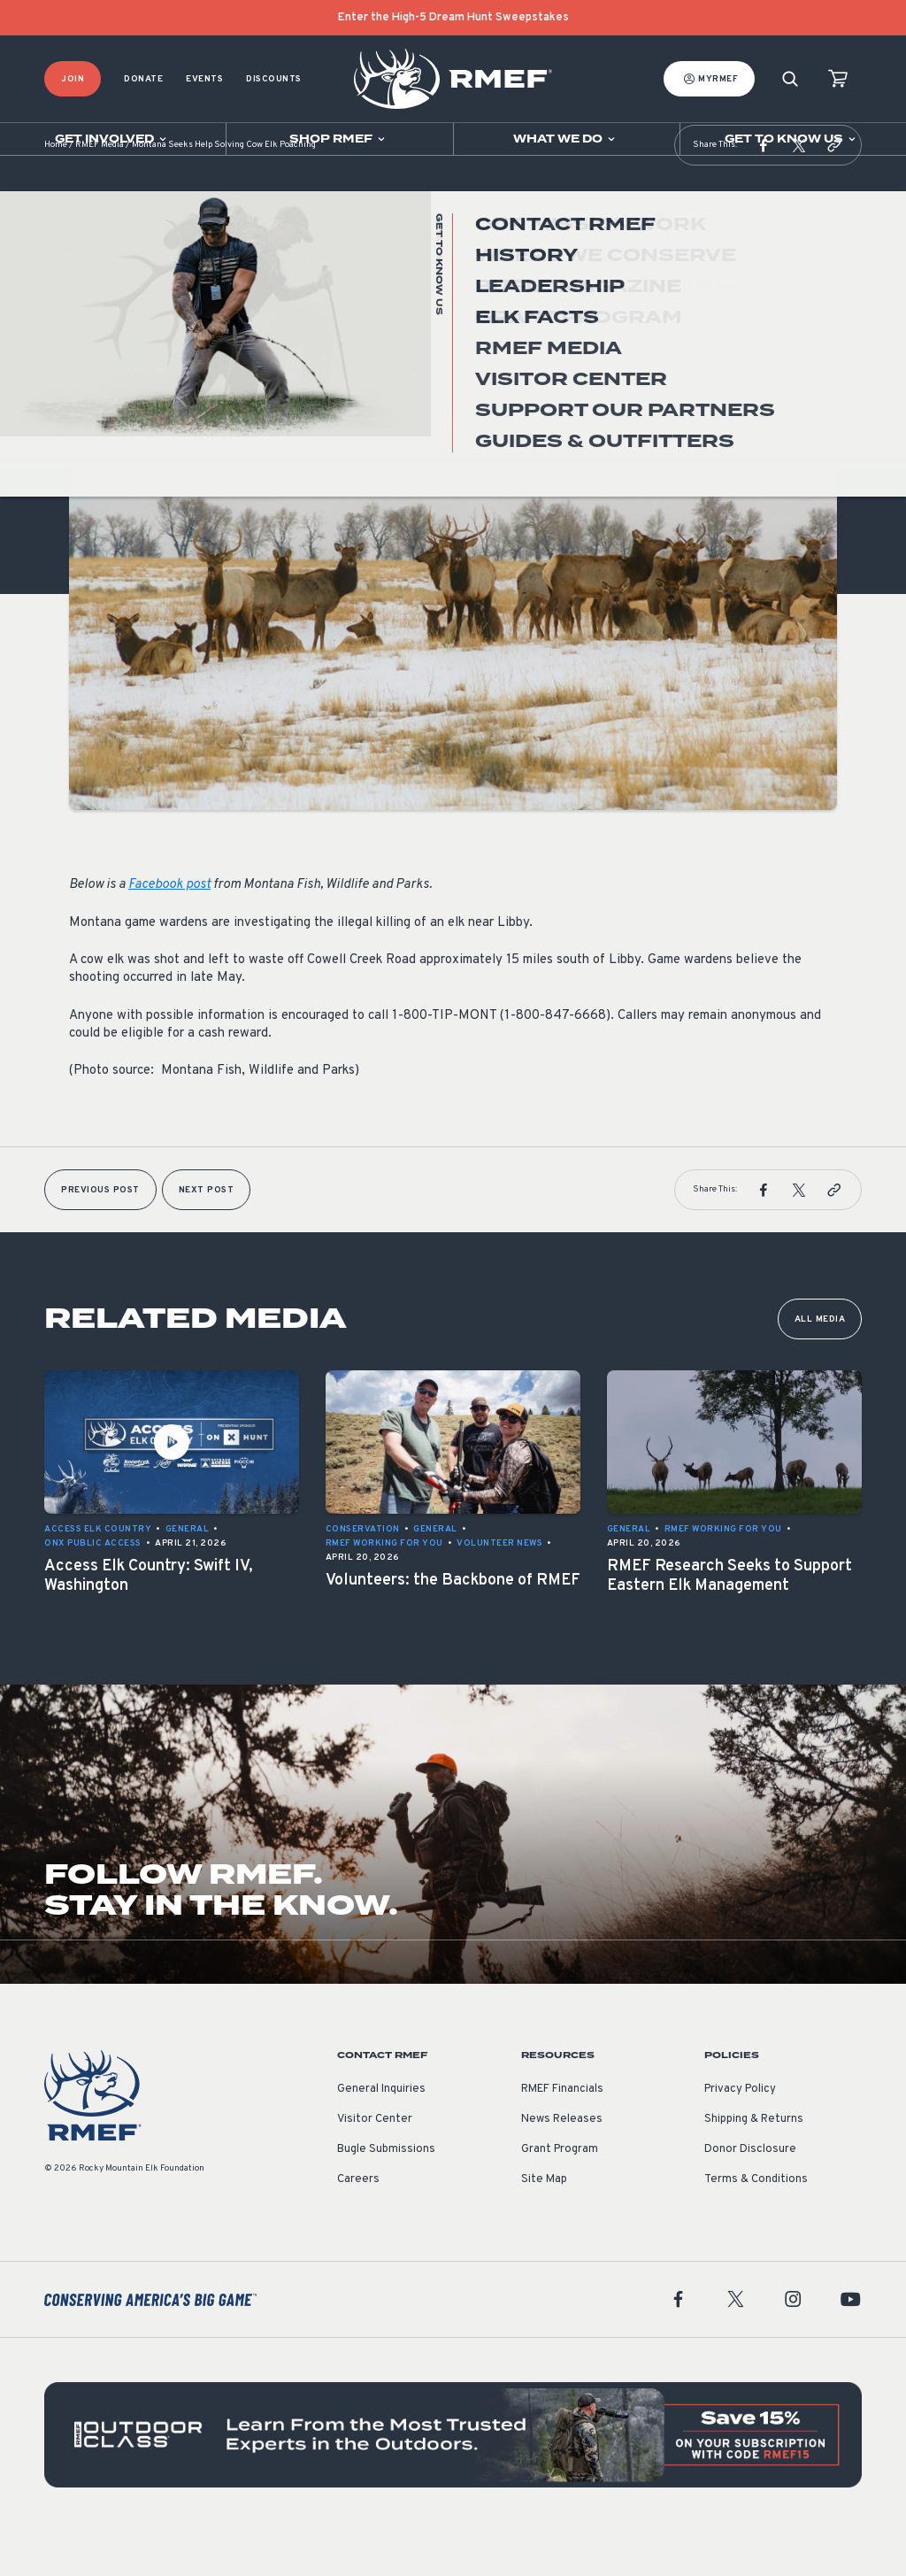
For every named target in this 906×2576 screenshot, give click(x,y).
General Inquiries (381, 2133)
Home (55, 190)
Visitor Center (374, 2163)
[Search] (790, 79)
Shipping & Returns (753, 2163)
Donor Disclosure (750, 2194)
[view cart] (837, 79)
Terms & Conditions (756, 2224)
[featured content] (453, 2479)
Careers (358, 2224)
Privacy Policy (740, 2133)
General (91, 370)
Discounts (274, 79)
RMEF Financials (562, 2133)
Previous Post (100, 1234)
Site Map (544, 2224)
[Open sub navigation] (113, 139)
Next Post (206, 1234)
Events (204, 79)
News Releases (562, 2163)
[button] (763, 189)
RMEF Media (99, 190)
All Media (820, 1363)
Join (72, 79)
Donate (143, 79)
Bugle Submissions (386, 2194)
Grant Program (559, 2194)
